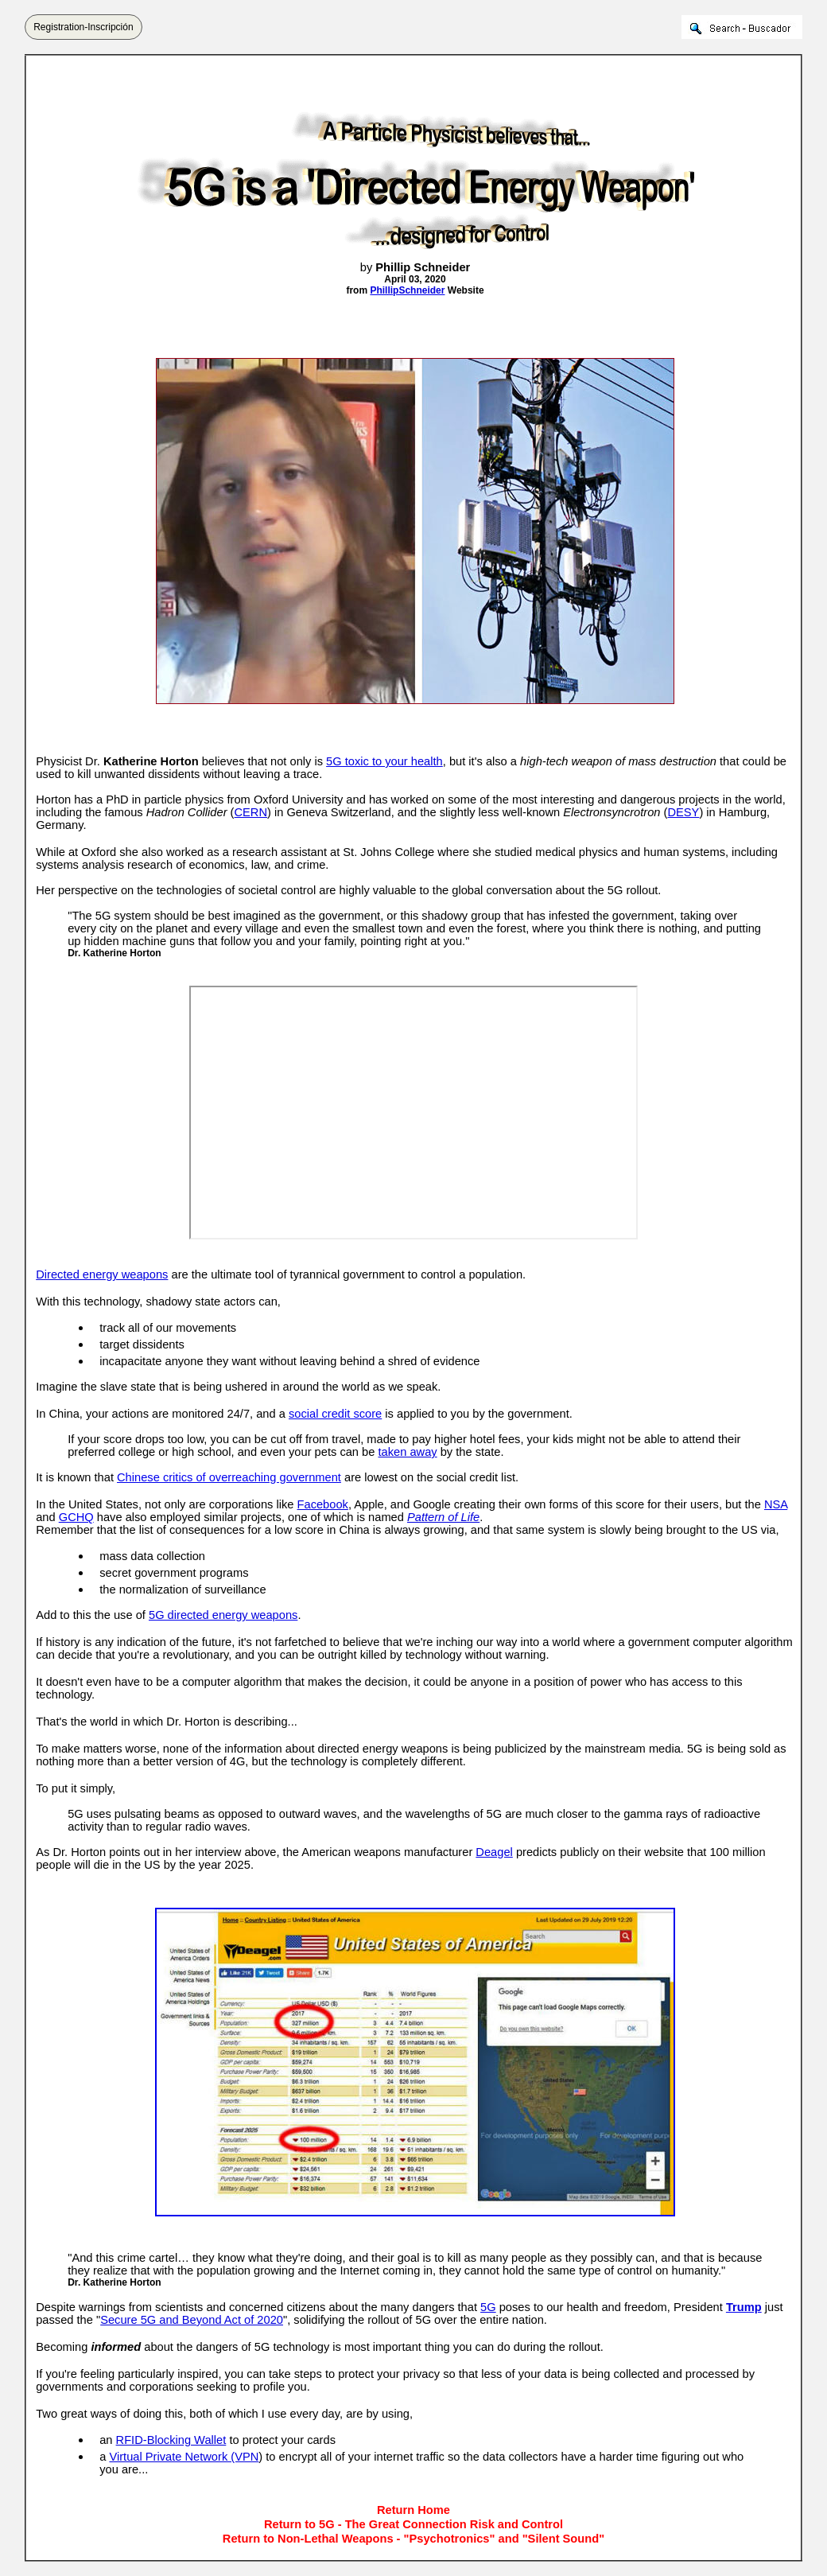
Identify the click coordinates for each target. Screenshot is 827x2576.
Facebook (322, 1504)
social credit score (335, 1413)
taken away (407, 1452)
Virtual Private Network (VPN (183, 2456)
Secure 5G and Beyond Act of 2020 (191, 2319)
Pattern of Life (443, 1517)
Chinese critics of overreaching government (229, 1477)
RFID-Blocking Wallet (171, 2440)
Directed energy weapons (102, 1274)
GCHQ (76, 1517)
